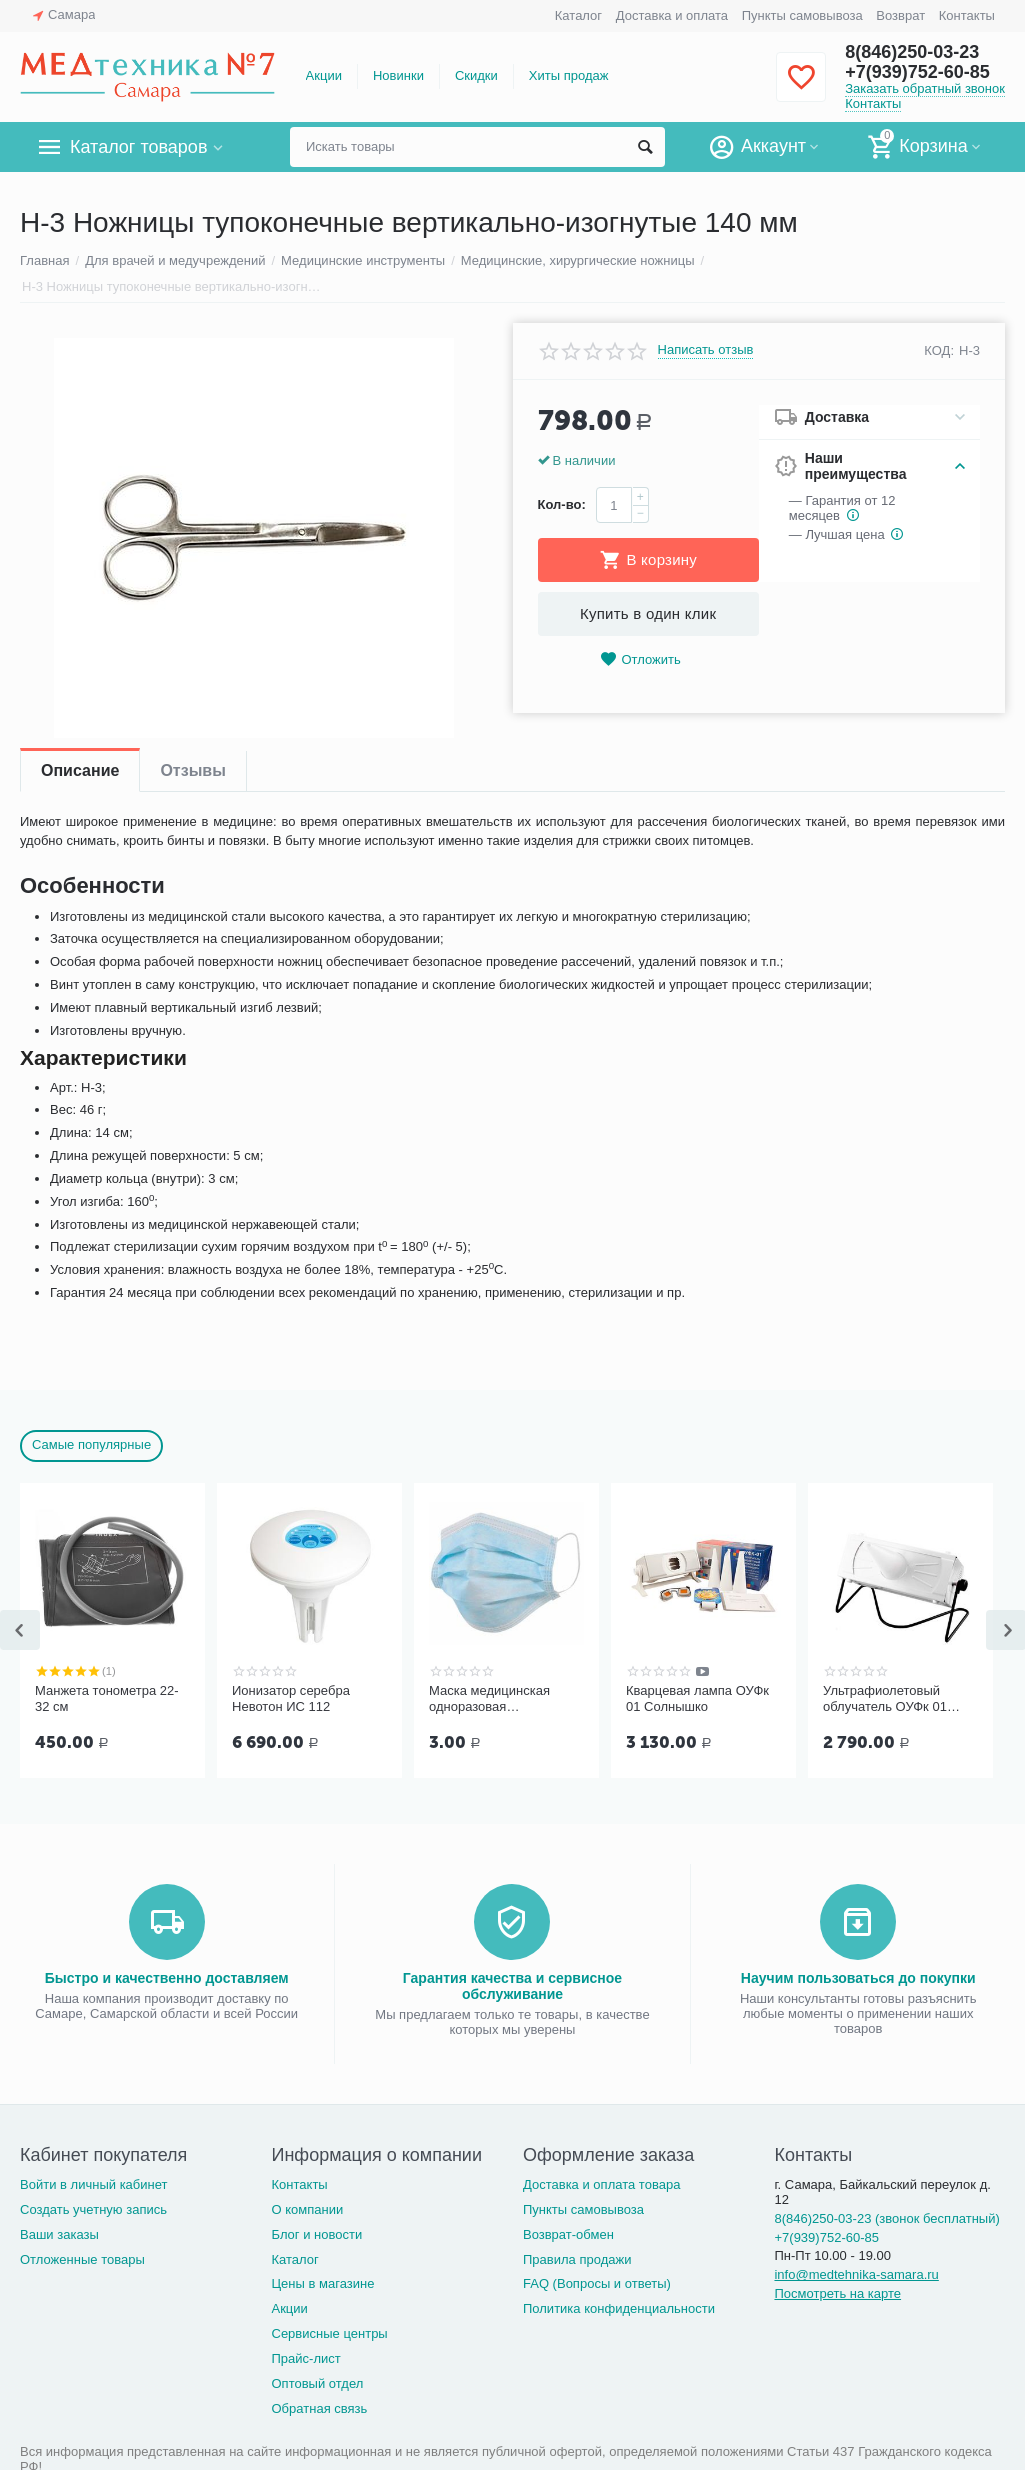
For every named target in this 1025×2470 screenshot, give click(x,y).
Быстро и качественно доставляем (167, 1978)
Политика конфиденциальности (619, 2308)
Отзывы (192, 770)
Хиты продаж (569, 75)
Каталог (578, 15)
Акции (324, 75)
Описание (80, 770)
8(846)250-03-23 (912, 52)
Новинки (398, 75)
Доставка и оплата (672, 15)
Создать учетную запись (93, 2209)
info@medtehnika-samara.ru (856, 2274)
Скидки (476, 75)
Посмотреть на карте (837, 2293)
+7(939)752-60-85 (917, 72)
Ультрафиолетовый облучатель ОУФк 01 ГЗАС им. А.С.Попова (888, 1699)
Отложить (640, 659)
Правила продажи (577, 2259)
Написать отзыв (706, 350)
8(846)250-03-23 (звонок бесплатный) (886, 2218)
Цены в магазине (322, 2283)
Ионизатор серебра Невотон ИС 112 (291, 1698)
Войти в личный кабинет (94, 2184)
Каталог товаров (138, 147)
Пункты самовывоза (802, 15)
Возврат (900, 15)
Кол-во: (562, 504)
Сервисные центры (329, 2333)
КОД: (939, 350)
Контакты (967, 15)
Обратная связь (319, 2408)
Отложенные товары (82, 2259)
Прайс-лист (305, 2358)
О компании (307, 2209)
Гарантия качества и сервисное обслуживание (512, 1986)
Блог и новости (316, 2234)
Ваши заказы (59, 2234)
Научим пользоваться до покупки (858, 1978)
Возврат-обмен (568, 2234)
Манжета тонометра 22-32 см (107, 1698)
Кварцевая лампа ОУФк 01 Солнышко (697, 1698)
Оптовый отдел (317, 2383)
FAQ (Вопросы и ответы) (597, 2283)
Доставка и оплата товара (601, 2184)
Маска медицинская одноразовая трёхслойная (489, 1699)
